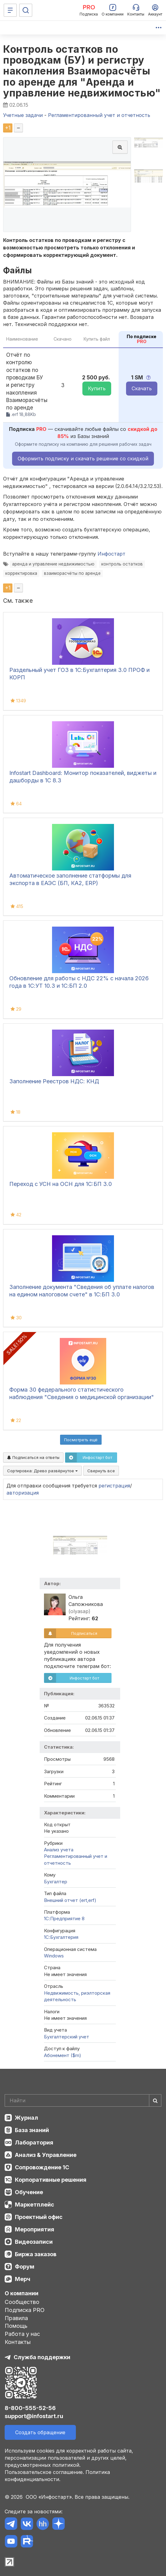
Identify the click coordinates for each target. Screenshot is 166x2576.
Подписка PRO (25, 2310)
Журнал (26, 2117)
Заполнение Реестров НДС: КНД (54, 1081)
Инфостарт (111, 554)
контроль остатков (122, 563)
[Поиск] (25, 10)
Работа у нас (22, 2334)
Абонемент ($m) (62, 2055)
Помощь (16, 2326)
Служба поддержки (42, 2357)
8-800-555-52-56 (30, 2408)
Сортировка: (42, 1470)
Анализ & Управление (45, 2155)
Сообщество (22, 2302)
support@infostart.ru (34, 2416)
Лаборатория (34, 2142)
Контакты (18, 2342)
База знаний (32, 2130)
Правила (16, 2318)
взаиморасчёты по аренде (72, 573)
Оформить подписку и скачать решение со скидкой (83, 458)
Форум (24, 2266)
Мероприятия (34, 2229)
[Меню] (10, 10)
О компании (21, 2293)
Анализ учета (58, 1850)
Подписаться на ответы (33, 1457)
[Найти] (155, 2100)
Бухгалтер (55, 1882)
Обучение (29, 2192)
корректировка (21, 573)
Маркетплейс (34, 2204)
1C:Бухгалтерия (61, 1937)
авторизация (23, 1493)
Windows (54, 1956)
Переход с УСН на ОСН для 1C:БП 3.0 (60, 1184)
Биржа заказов (35, 2254)
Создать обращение (40, 2432)
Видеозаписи (34, 2241)
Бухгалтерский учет (66, 2037)
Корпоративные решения (50, 2179)
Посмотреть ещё (81, 1439)
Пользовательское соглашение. (44, 2472)
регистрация (114, 1486)
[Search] (83, 2100)
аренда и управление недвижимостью (53, 563)
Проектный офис (39, 2217)
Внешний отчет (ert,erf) (70, 1900)
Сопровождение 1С (42, 2167)
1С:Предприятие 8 (64, 1918)
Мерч (22, 2279)
